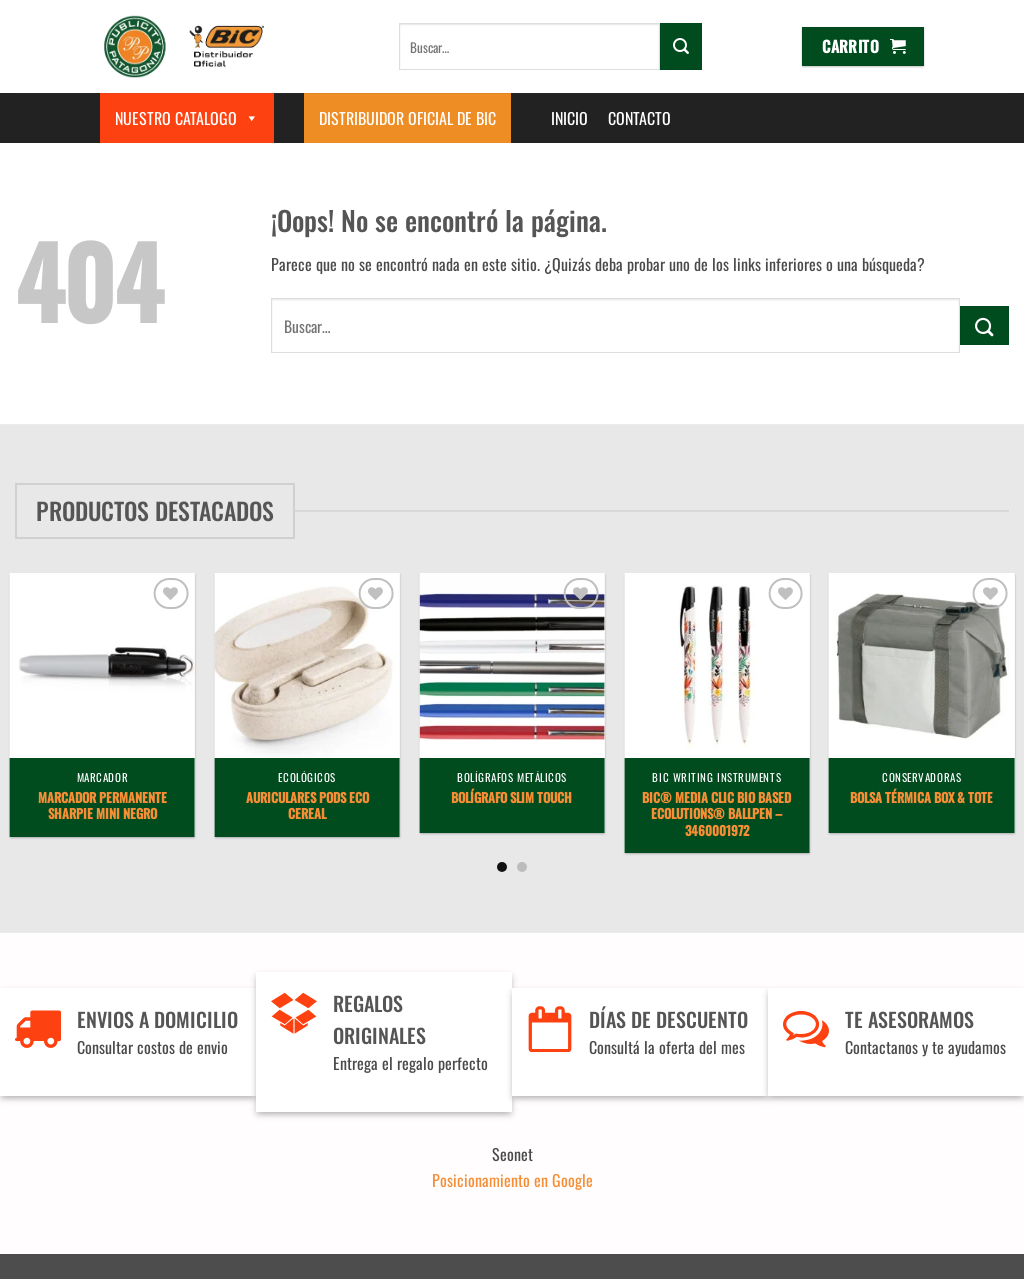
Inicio (569, 118)
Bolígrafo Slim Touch (511, 798)
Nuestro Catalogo (187, 118)
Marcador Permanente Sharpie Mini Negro (102, 807)
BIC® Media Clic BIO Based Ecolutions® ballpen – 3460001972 (716, 815)
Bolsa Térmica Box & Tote (921, 798)
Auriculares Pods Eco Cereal (307, 807)
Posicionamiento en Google (512, 1180)
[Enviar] (681, 46)
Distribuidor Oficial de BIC (407, 118)
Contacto (639, 118)
